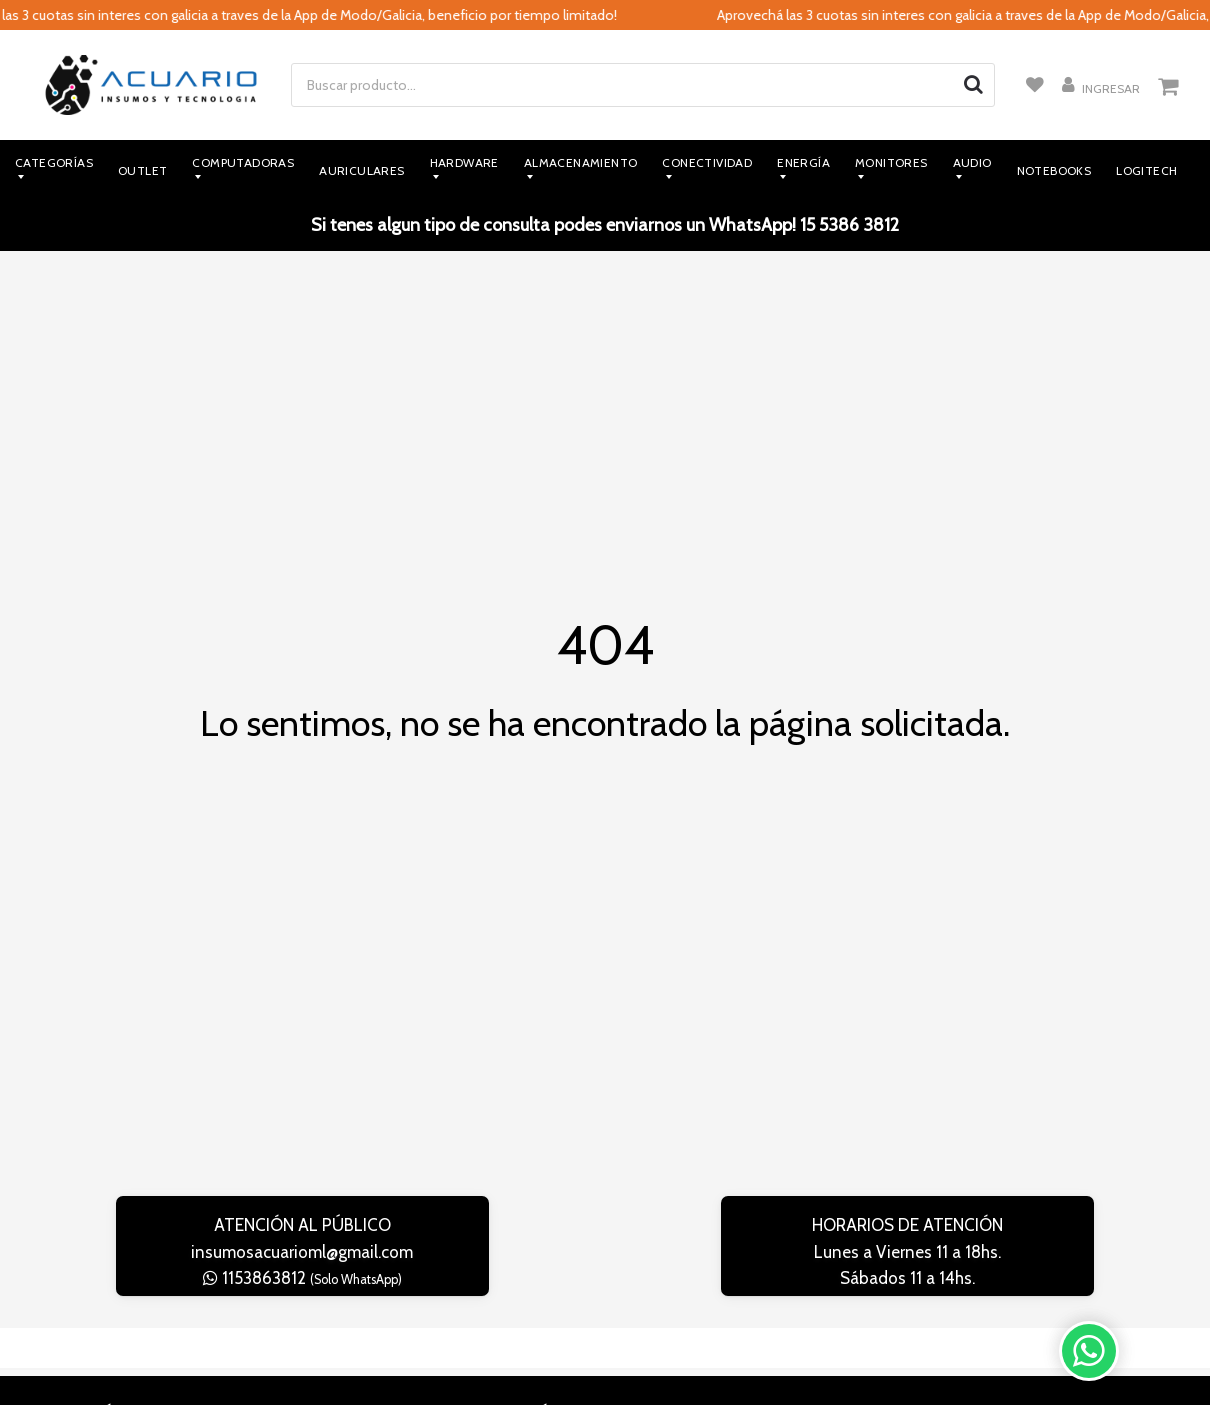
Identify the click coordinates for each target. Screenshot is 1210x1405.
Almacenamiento (581, 162)
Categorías (54, 162)
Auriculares (361, 170)
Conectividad (707, 162)
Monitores (891, 162)
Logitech (1146, 170)
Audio (972, 162)
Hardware (464, 162)
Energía (803, 162)
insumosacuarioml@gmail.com (302, 1252)
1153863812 (302, 1278)
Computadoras (243, 162)
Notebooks (1054, 170)
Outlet (142, 170)
